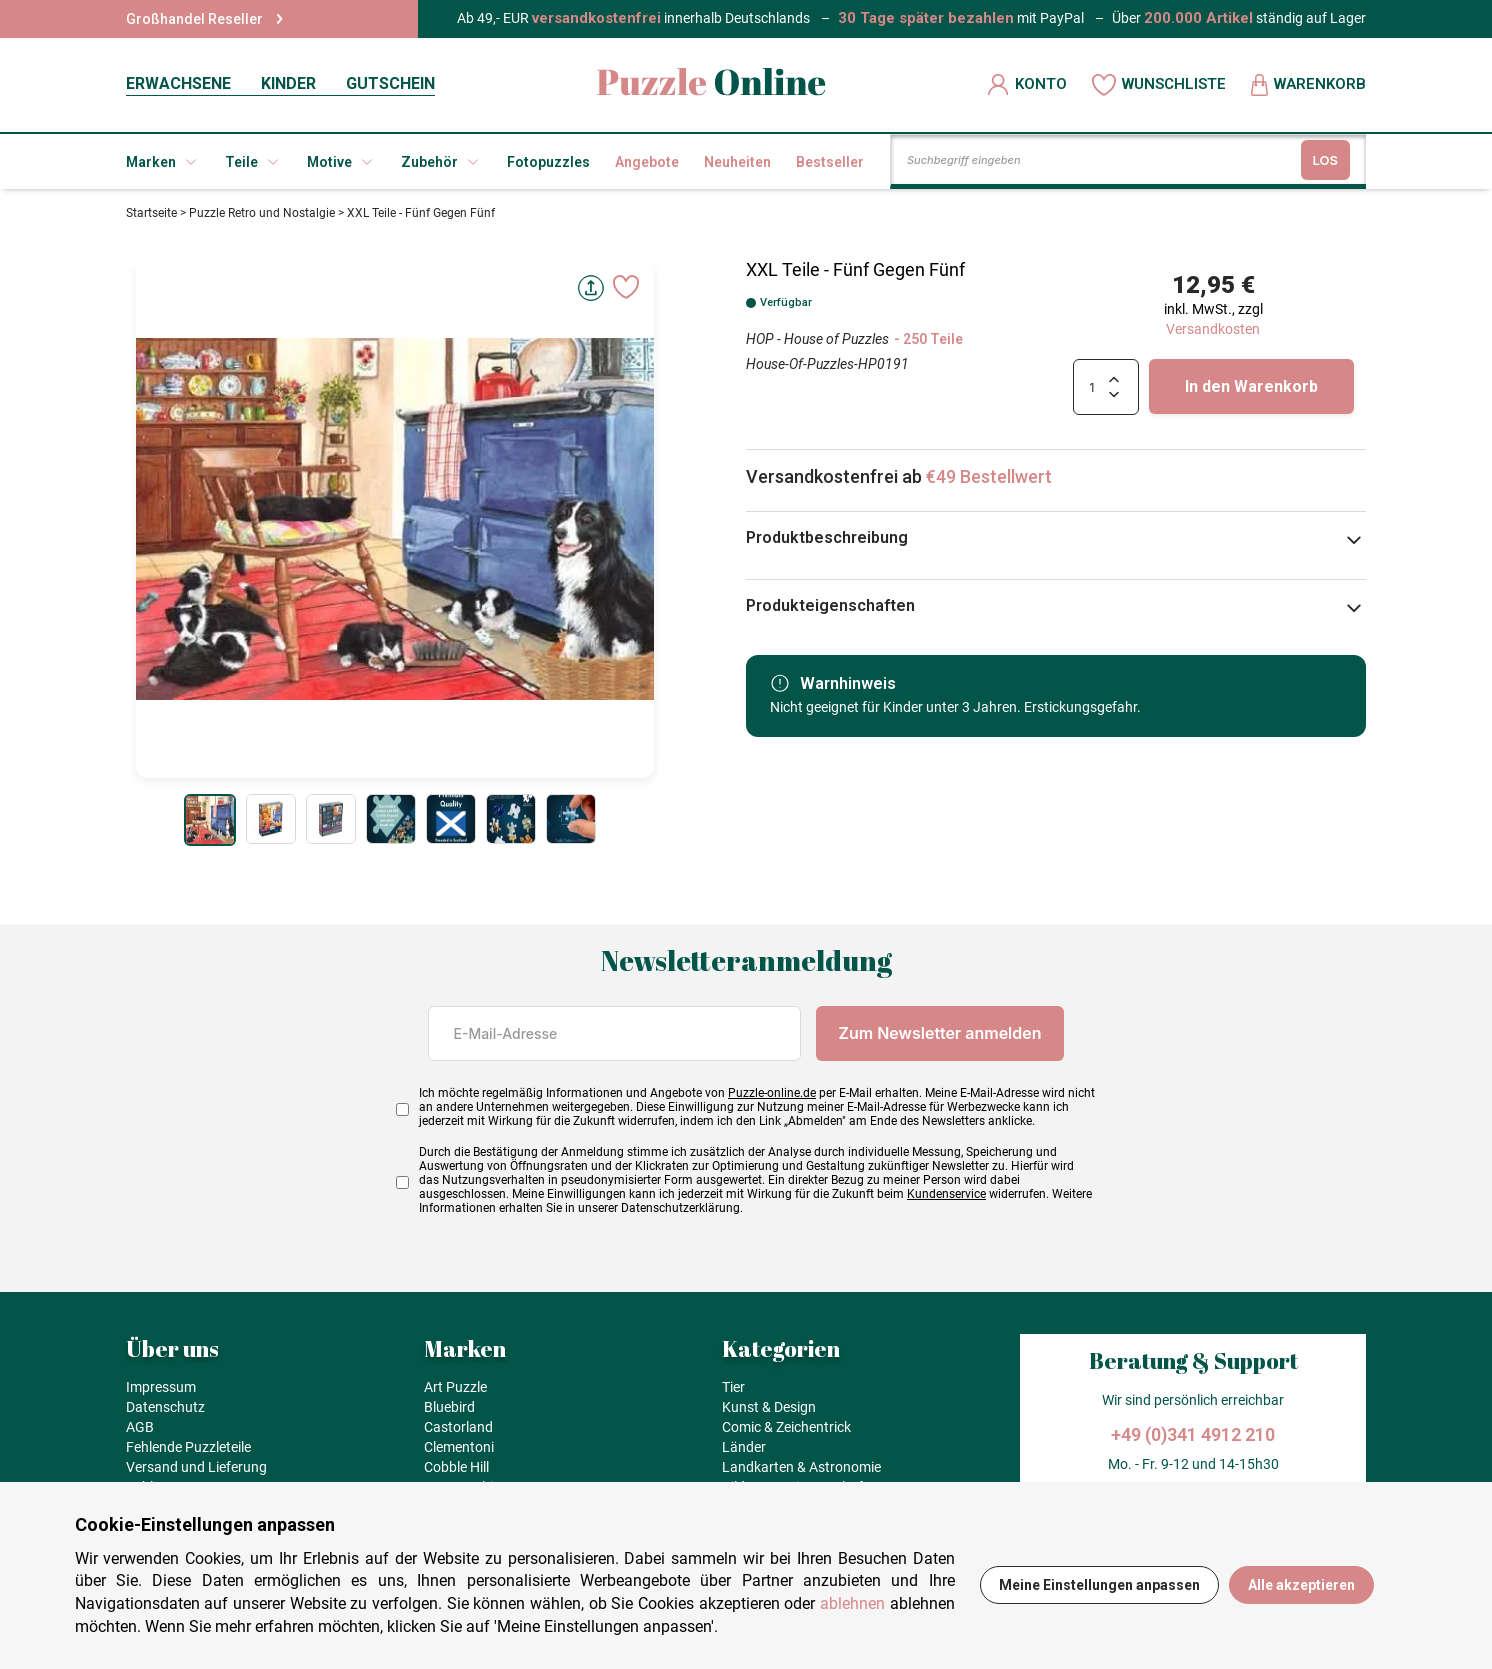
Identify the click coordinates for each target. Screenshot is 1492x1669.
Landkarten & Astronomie (801, 1467)
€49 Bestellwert (989, 476)
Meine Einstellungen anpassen (1099, 1585)
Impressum (161, 1387)
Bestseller (830, 162)
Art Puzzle (455, 1387)
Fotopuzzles (548, 162)
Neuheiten (737, 162)
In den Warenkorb (1251, 386)
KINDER (288, 83)
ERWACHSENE (178, 83)
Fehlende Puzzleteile (188, 1447)
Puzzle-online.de (772, 1093)
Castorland (458, 1427)
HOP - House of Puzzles (817, 339)
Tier (733, 1387)
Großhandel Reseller (204, 19)
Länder (744, 1447)
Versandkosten (1213, 329)
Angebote (647, 162)
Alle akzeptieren (1301, 1585)
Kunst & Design (769, 1407)
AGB (140, 1427)
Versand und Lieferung (196, 1467)
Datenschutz (165, 1407)
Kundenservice (946, 1194)
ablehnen (852, 1603)
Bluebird (449, 1407)
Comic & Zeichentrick (786, 1427)
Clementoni (459, 1447)
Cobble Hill (456, 1467)
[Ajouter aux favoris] (626, 287)
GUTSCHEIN (390, 83)
